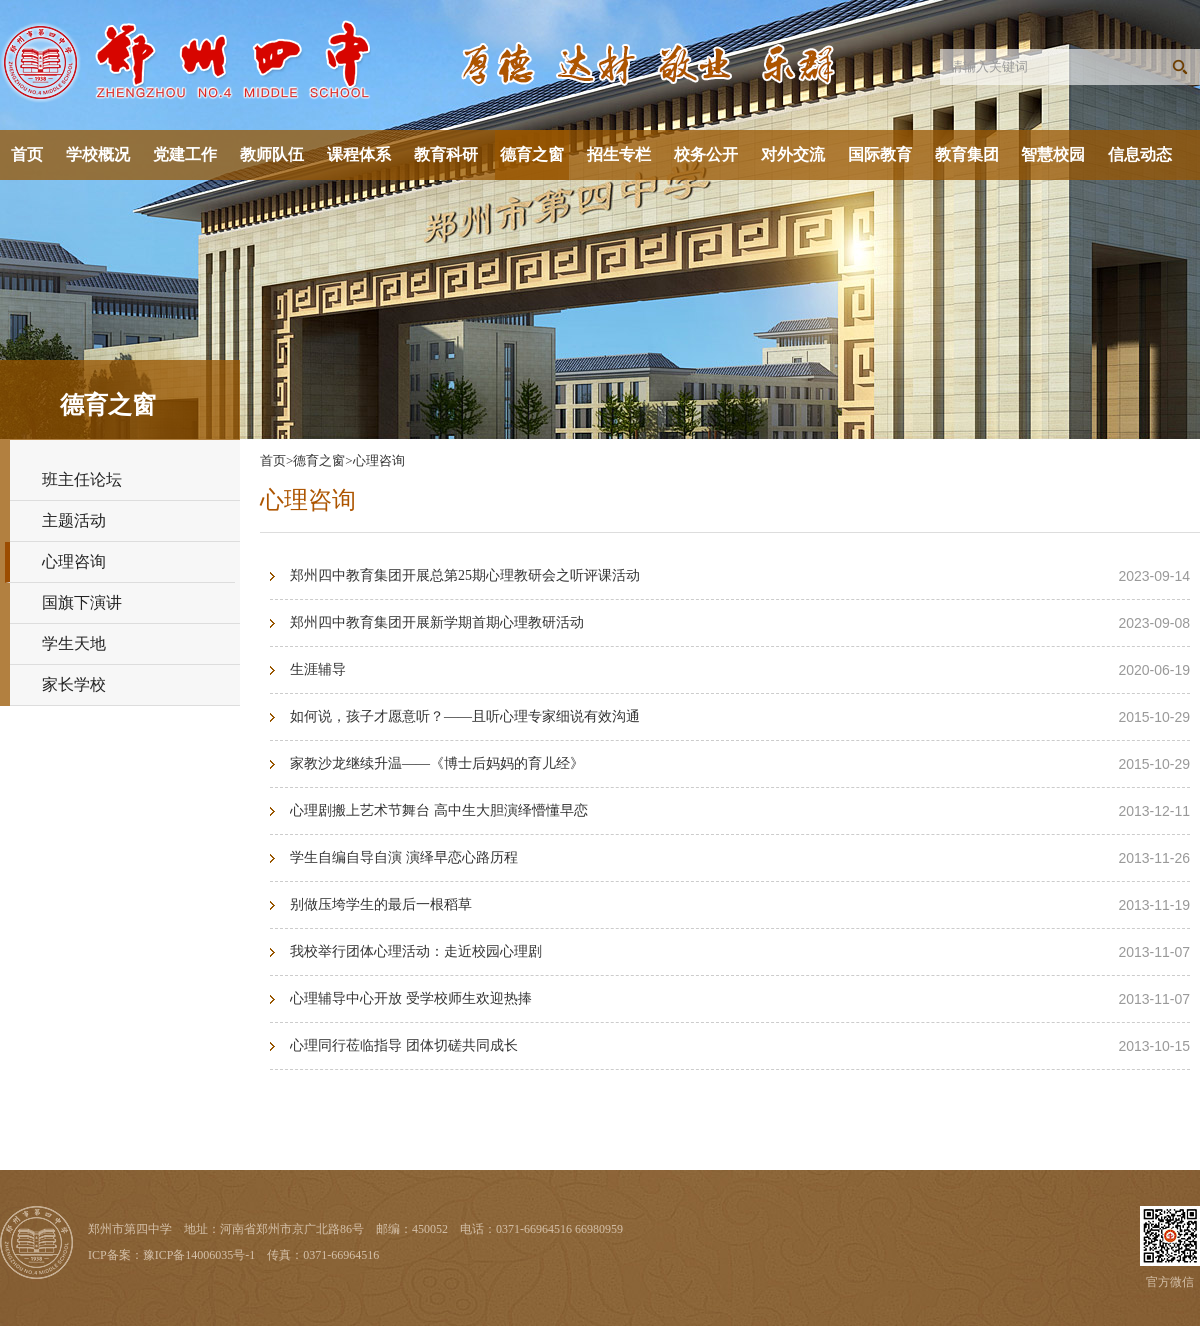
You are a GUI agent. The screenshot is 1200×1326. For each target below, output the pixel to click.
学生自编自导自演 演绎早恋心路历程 (404, 857)
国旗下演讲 (82, 602)
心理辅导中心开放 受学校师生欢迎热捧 (411, 998)
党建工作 (185, 154)
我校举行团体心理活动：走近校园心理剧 (416, 951)
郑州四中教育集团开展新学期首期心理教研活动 (437, 622)
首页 (27, 154)
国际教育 (880, 154)
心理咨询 (74, 561)
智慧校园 (1053, 154)
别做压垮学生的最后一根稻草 (381, 904)
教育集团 (967, 154)
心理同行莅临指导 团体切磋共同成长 (404, 1045)
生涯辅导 (318, 669)
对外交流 (793, 154)
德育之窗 (532, 154)
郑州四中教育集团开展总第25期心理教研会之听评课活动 (465, 575)
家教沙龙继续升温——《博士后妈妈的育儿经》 (437, 763)
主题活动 (74, 520)
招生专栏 (619, 154)
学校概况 (98, 154)
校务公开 (706, 154)
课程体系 (359, 154)
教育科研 (446, 154)
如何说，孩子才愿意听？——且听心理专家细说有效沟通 (465, 716)
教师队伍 (272, 154)
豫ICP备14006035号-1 (199, 1255)
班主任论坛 (82, 479)
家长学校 (74, 684)
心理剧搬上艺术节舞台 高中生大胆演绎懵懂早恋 (439, 810)
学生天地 (74, 643)
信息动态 (1140, 154)
